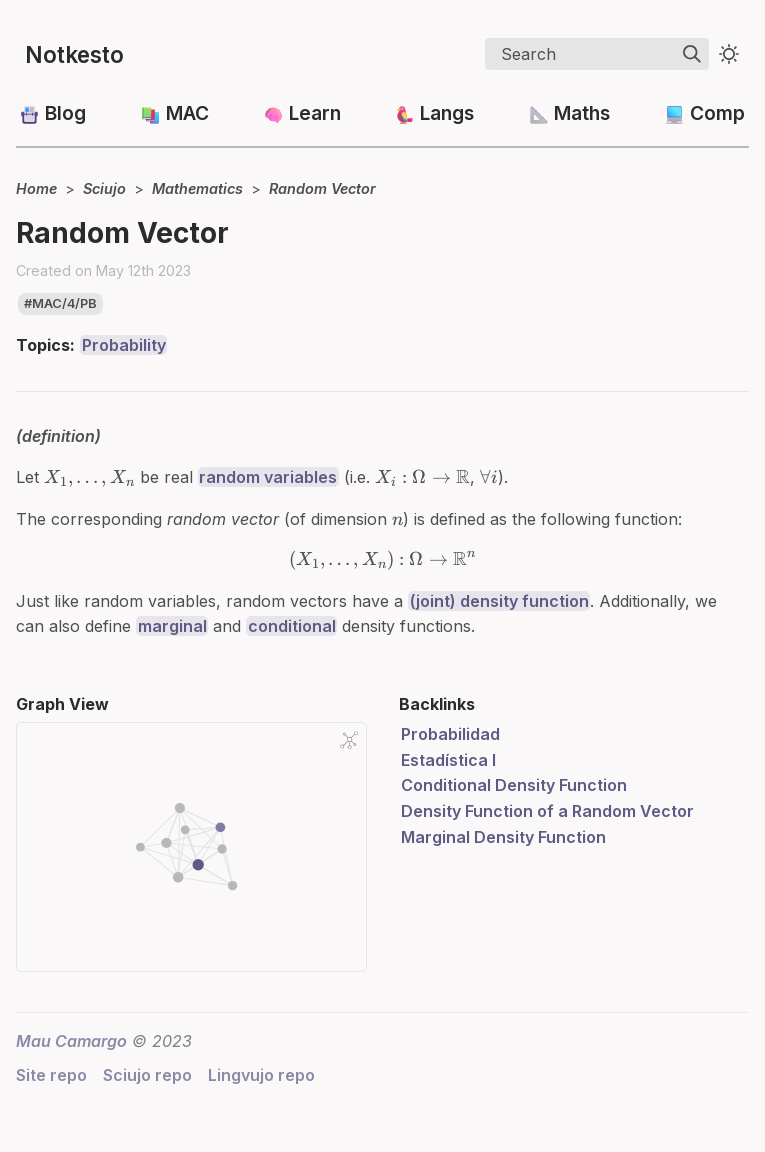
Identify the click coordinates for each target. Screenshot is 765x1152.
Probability (124, 345)
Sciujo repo (147, 1075)
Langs (447, 113)
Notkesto (74, 54)
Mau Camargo (71, 1041)
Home (36, 188)
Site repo (51, 1075)
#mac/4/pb (60, 303)
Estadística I (448, 760)
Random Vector (322, 188)
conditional (292, 626)
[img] (692, 54)
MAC (187, 113)
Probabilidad (450, 734)
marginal (172, 626)
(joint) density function (499, 601)
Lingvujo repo (261, 1075)
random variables (268, 477)
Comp (717, 113)
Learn (315, 113)
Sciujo (104, 188)
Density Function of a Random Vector (547, 811)
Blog (65, 113)
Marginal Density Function (503, 837)
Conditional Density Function (514, 785)
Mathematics (197, 188)
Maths (582, 113)
